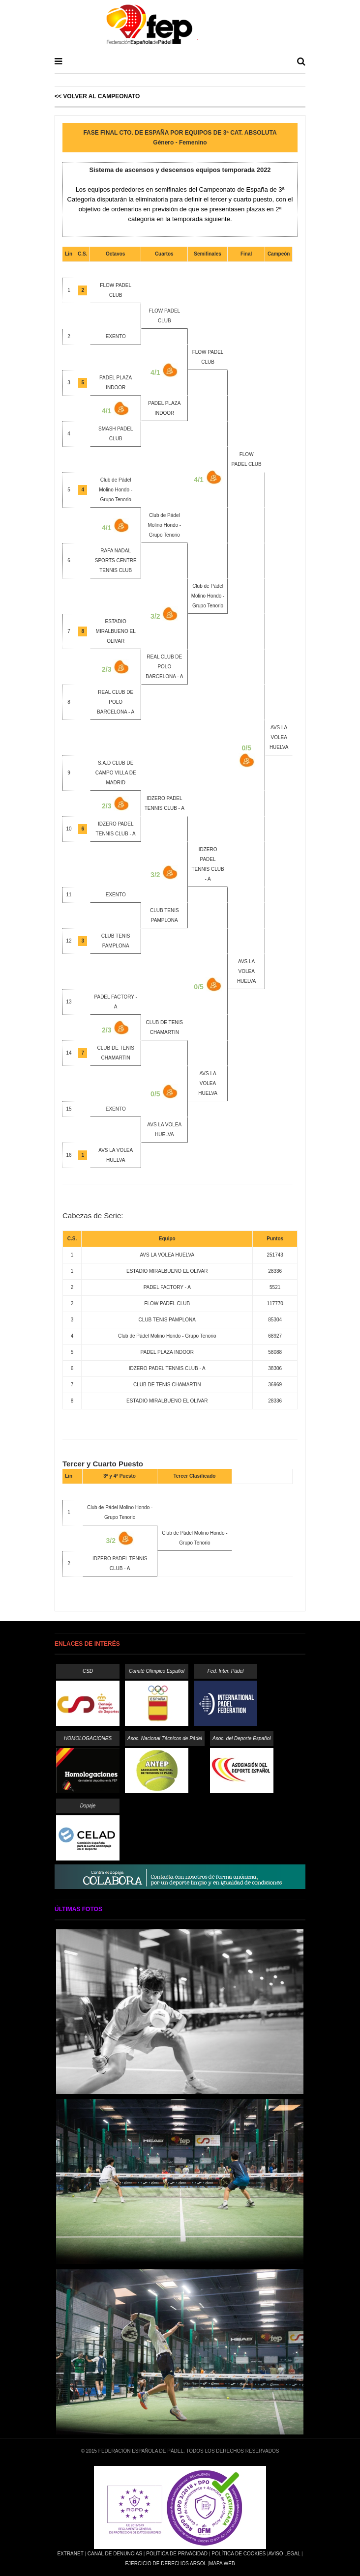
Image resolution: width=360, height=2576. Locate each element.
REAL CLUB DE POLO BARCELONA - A (164, 666)
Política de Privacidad (177, 2553)
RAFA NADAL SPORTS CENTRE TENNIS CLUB (116, 560)
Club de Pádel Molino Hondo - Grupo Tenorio (115, 489)
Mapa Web (222, 2563)
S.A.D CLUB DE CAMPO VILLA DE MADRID (115, 772)
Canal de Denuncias (115, 2553)
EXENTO (116, 336)
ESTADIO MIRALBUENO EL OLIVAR (116, 631)
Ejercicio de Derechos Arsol (165, 2563)
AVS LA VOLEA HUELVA (246, 971)
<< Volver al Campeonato (97, 96)
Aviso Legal (284, 2553)
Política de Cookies (238, 2553)
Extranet (70, 2553)
